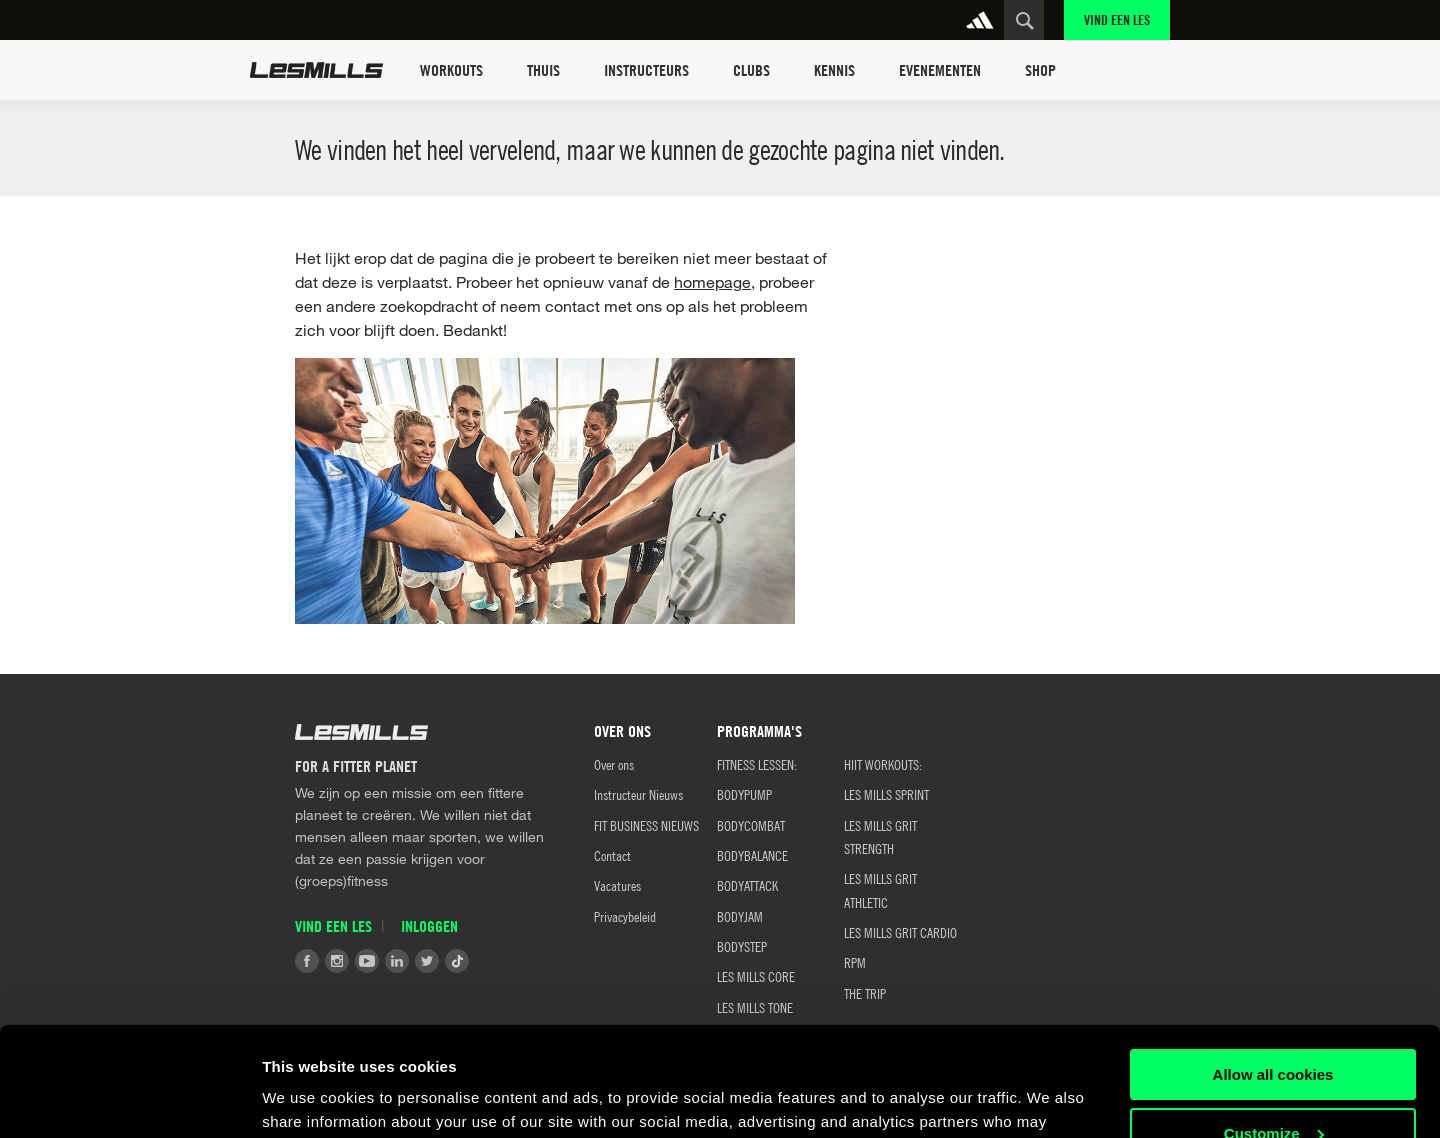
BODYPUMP (744, 794)
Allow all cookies (1273, 972)
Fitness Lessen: (757, 764)
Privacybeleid (625, 916)
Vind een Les (1117, 19)
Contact (612, 855)
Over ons (614, 764)
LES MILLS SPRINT (886, 794)
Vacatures (617, 885)
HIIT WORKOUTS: (883, 764)
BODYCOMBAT (751, 825)
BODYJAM (740, 916)
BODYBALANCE (752, 855)
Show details (308, 1098)
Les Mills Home (316, 70)
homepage (712, 281)
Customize (1274, 1030)
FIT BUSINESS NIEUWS (646, 825)
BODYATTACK (747, 885)
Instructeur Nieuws (638, 794)
